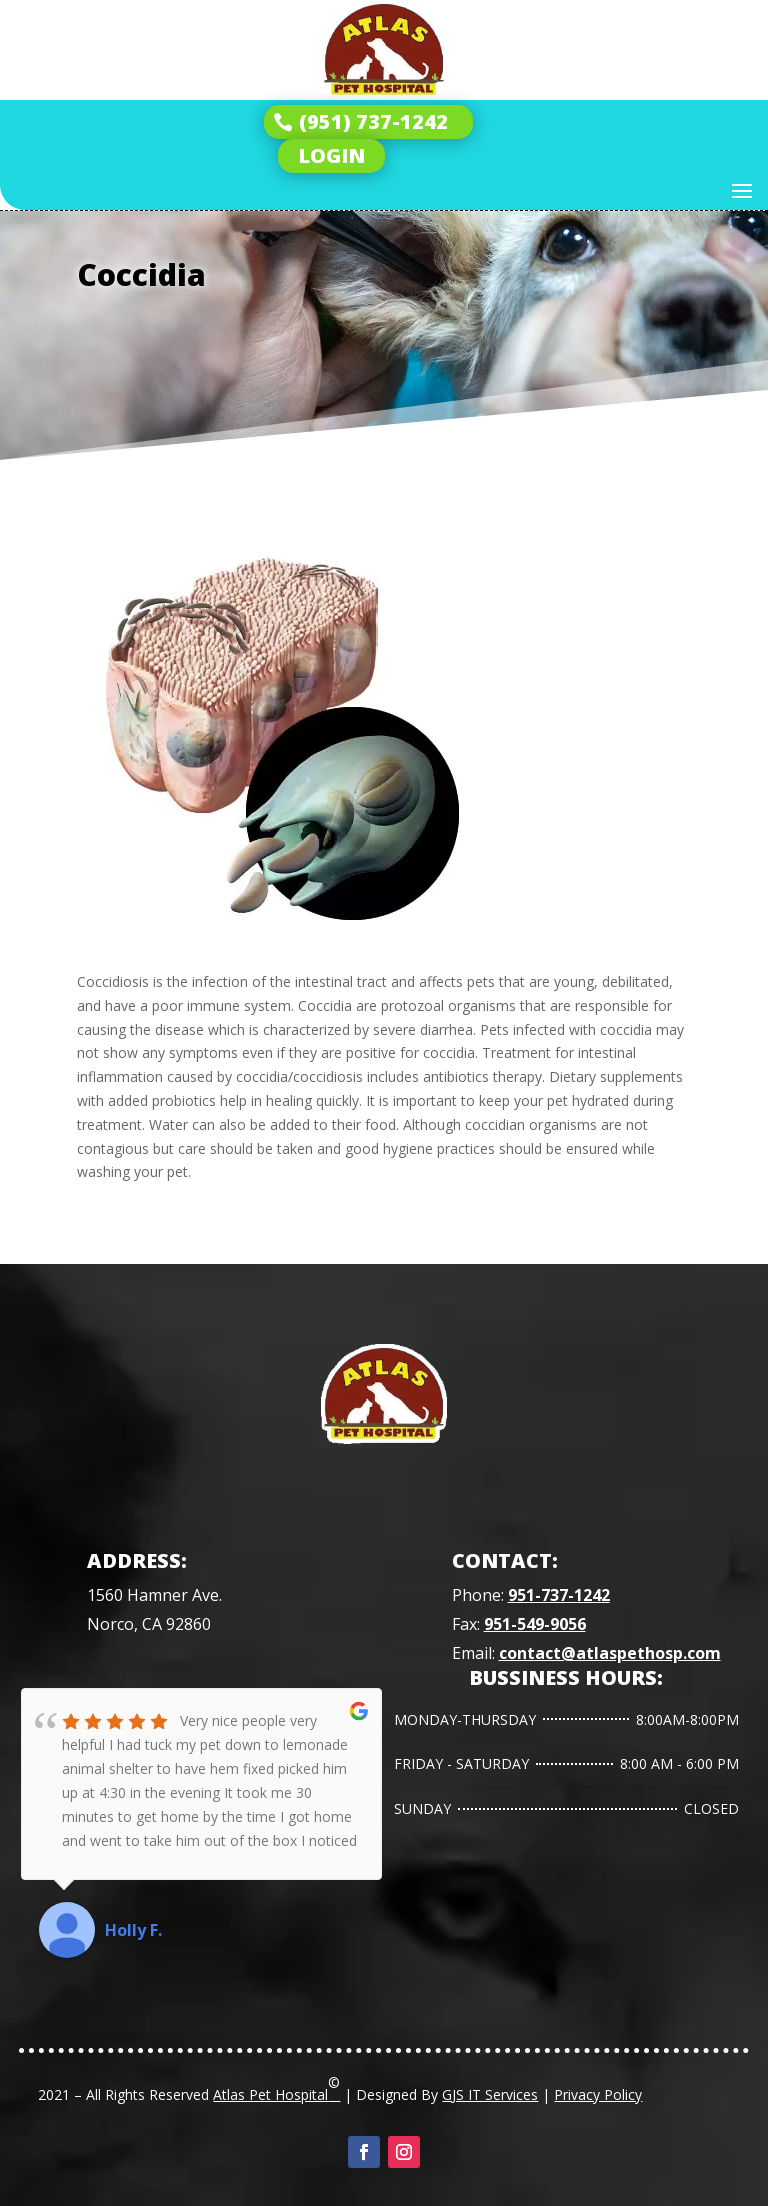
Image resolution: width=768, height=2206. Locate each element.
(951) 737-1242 (373, 121)
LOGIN (331, 155)
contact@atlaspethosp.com (610, 1653)
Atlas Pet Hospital (276, 2088)
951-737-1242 (559, 1595)
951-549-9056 (535, 1624)
